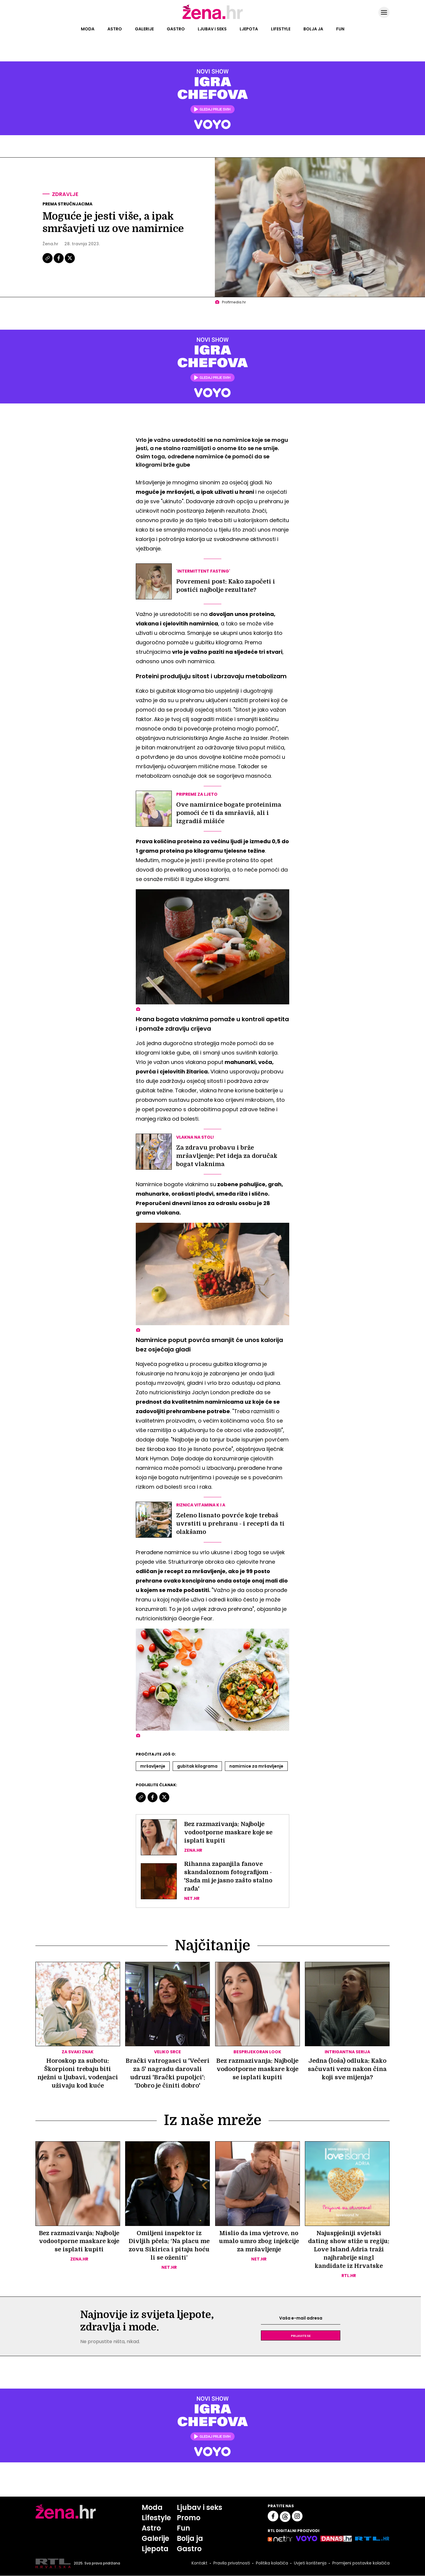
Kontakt (199, 2564)
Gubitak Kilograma (197, 1766)
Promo (188, 2518)
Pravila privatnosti (231, 2564)
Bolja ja (313, 29)
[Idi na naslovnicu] (212, 19)
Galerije (144, 29)
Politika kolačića (272, 2564)
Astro (114, 29)
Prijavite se (300, 2336)
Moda (87, 29)
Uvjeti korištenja (310, 2564)
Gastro (176, 29)
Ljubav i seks (212, 29)
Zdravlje (65, 194)
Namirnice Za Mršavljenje (256, 1766)
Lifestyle (280, 29)
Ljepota (249, 29)
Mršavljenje (152, 1766)
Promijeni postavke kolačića (361, 2564)
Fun (340, 29)
